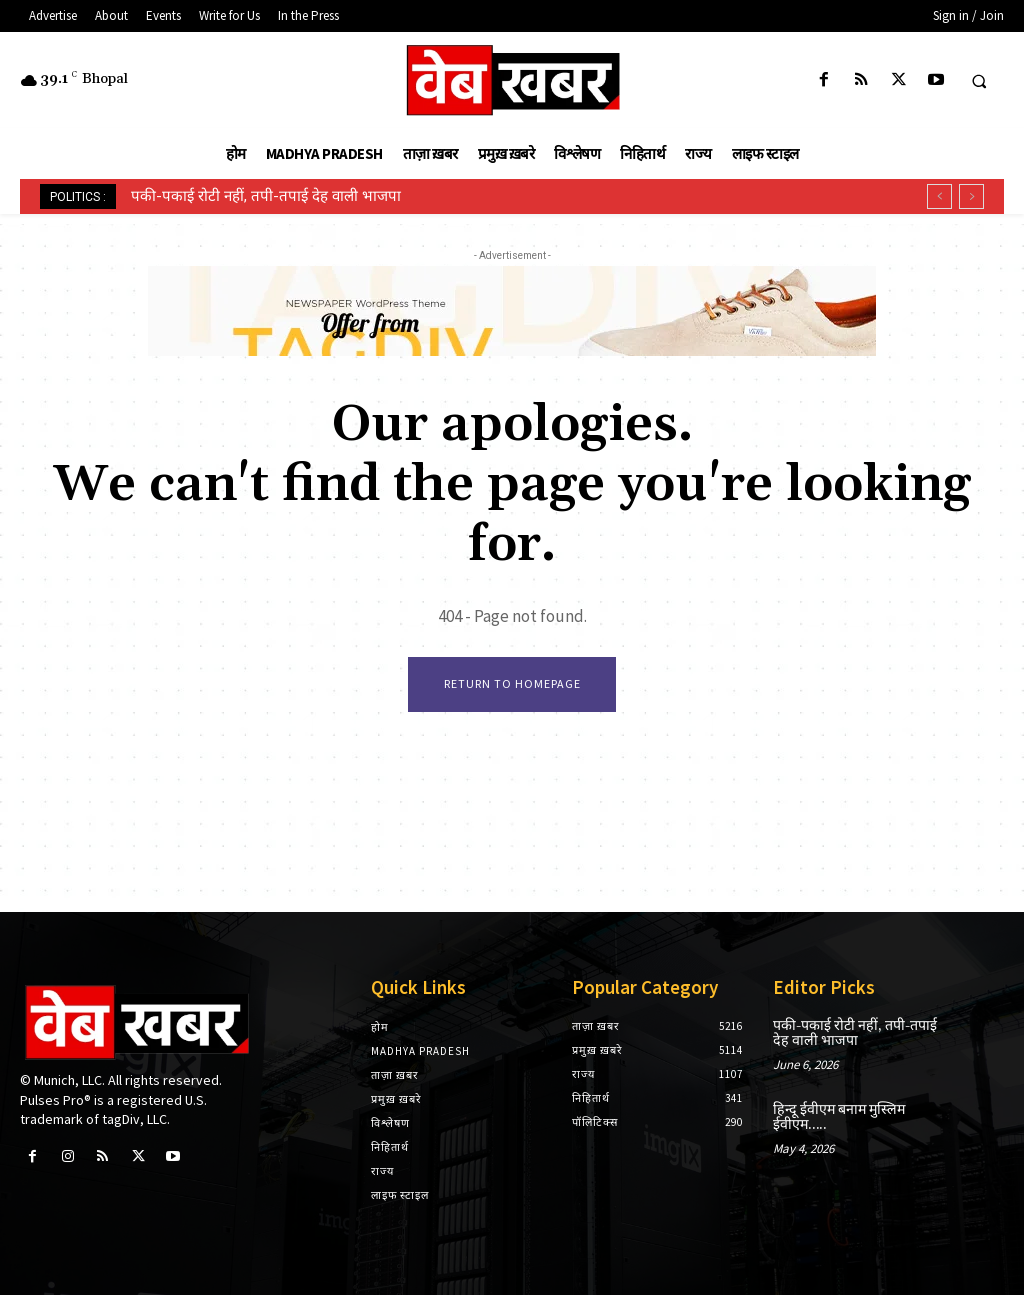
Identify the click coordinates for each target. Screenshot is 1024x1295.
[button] (979, 81)
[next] (971, 196)
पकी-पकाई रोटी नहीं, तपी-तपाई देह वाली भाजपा (266, 196)
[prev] (939, 196)
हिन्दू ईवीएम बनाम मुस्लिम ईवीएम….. (837, 1116)
